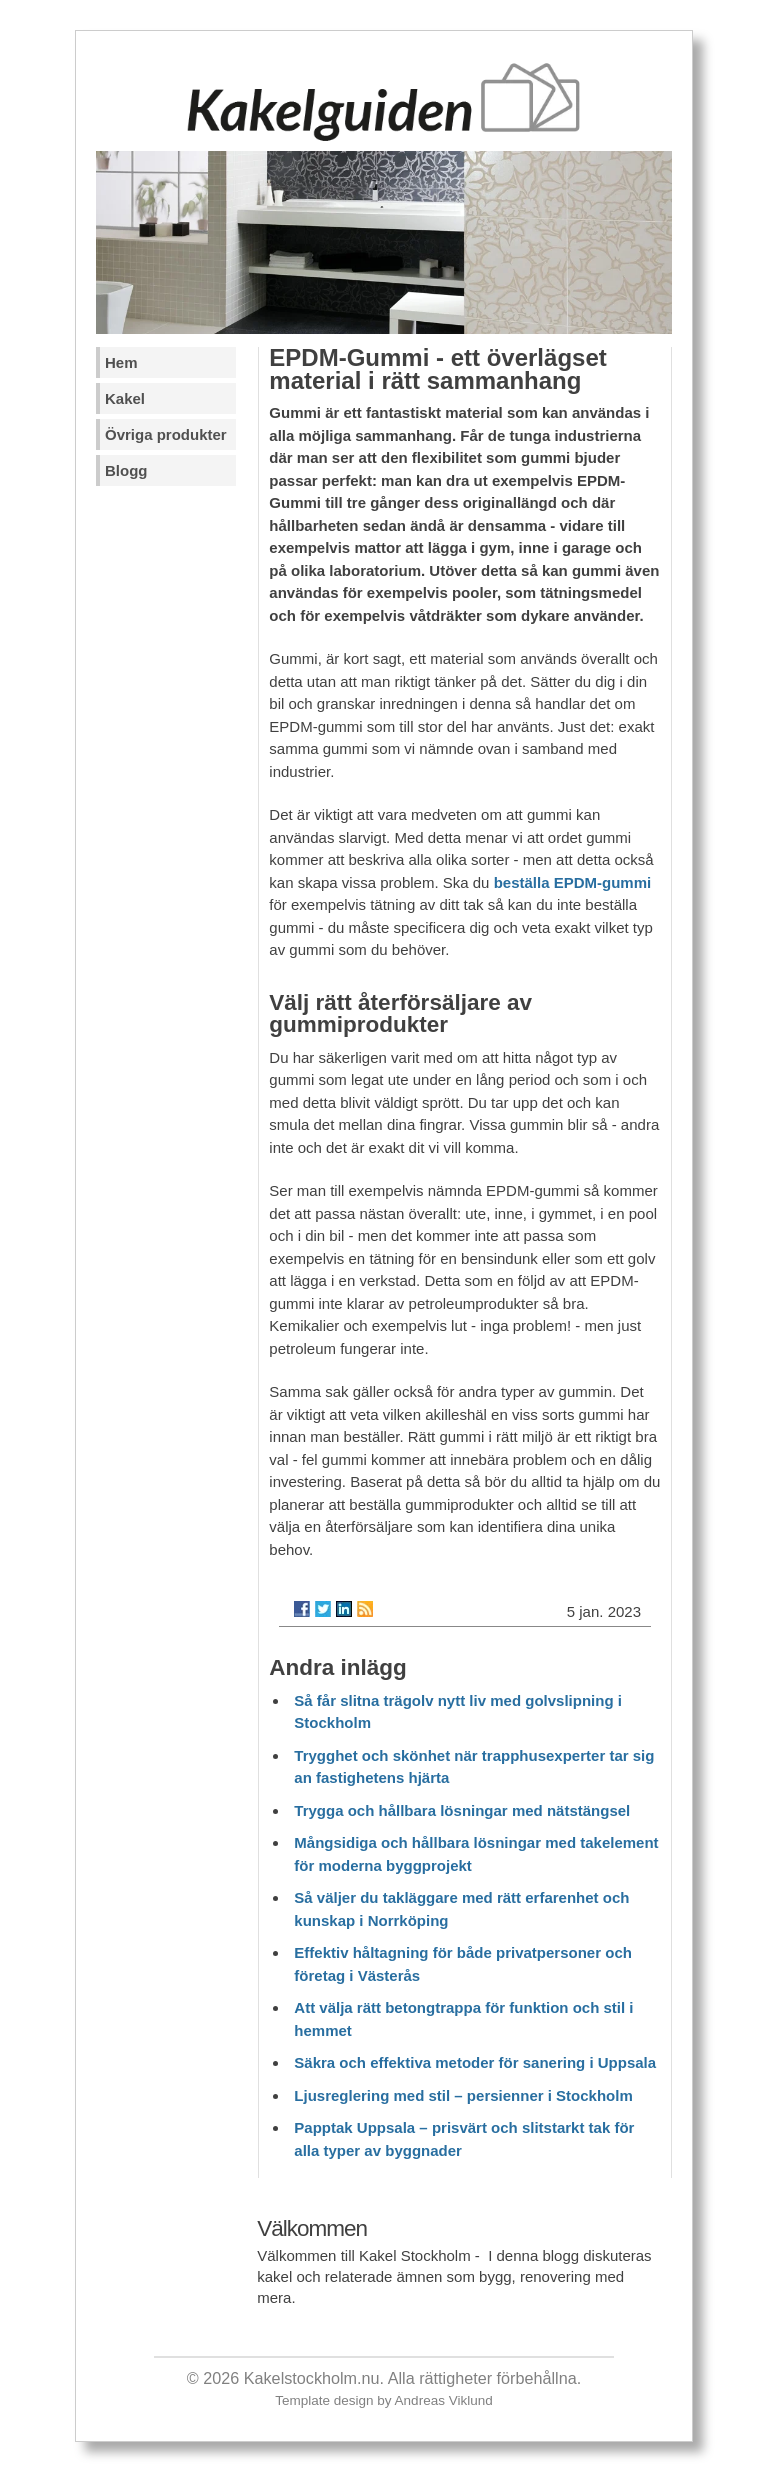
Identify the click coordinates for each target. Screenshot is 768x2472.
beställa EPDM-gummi (573, 882)
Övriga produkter (166, 434)
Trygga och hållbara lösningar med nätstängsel (462, 1810)
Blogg (126, 470)
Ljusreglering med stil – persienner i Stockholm (463, 2095)
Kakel (125, 398)
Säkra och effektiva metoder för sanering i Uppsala (475, 2062)
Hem (121, 362)
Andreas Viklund (444, 2400)
